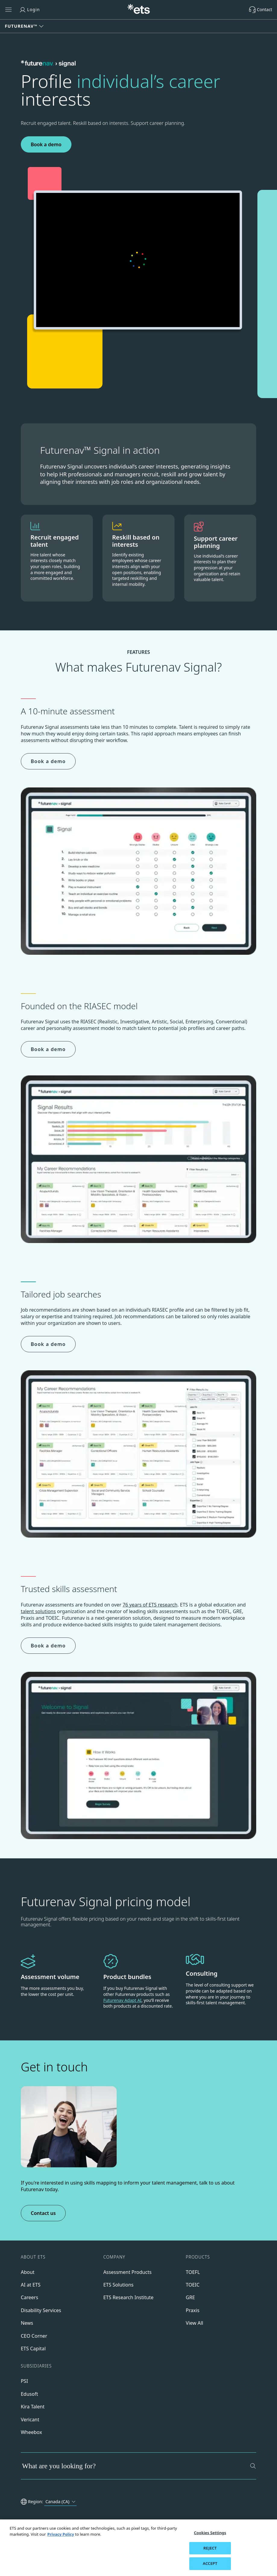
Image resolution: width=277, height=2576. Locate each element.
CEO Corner (34, 2336)
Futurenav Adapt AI (122, 2000)
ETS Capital (33, 2348)
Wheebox (31, 2432)
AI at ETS (30, 2284)
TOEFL (193, 2272)
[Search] (253, 2466)
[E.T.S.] (138, 9)
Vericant (30, 2419)
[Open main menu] (8, 9)
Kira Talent (33, 2406)
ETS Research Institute (128, 2297)
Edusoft (29, 2394)
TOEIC (193, 2284)
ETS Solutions (118, 2284)
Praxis (192, 2310)
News (27, 2323)
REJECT (210, 2548)
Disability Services (41, 2310)
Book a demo (46, 144)
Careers (29, 2297)
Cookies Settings (210, 2532)
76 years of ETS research (150, 1604)
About (27, 2272)
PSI (24, 2381)
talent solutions (38, 1611)
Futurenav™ (21, 26)
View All (194, 2323)
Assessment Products (127, 2272)
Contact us (43, 2213)
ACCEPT (210, 2563)
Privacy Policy (60, 2534)
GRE (190, 2297)
